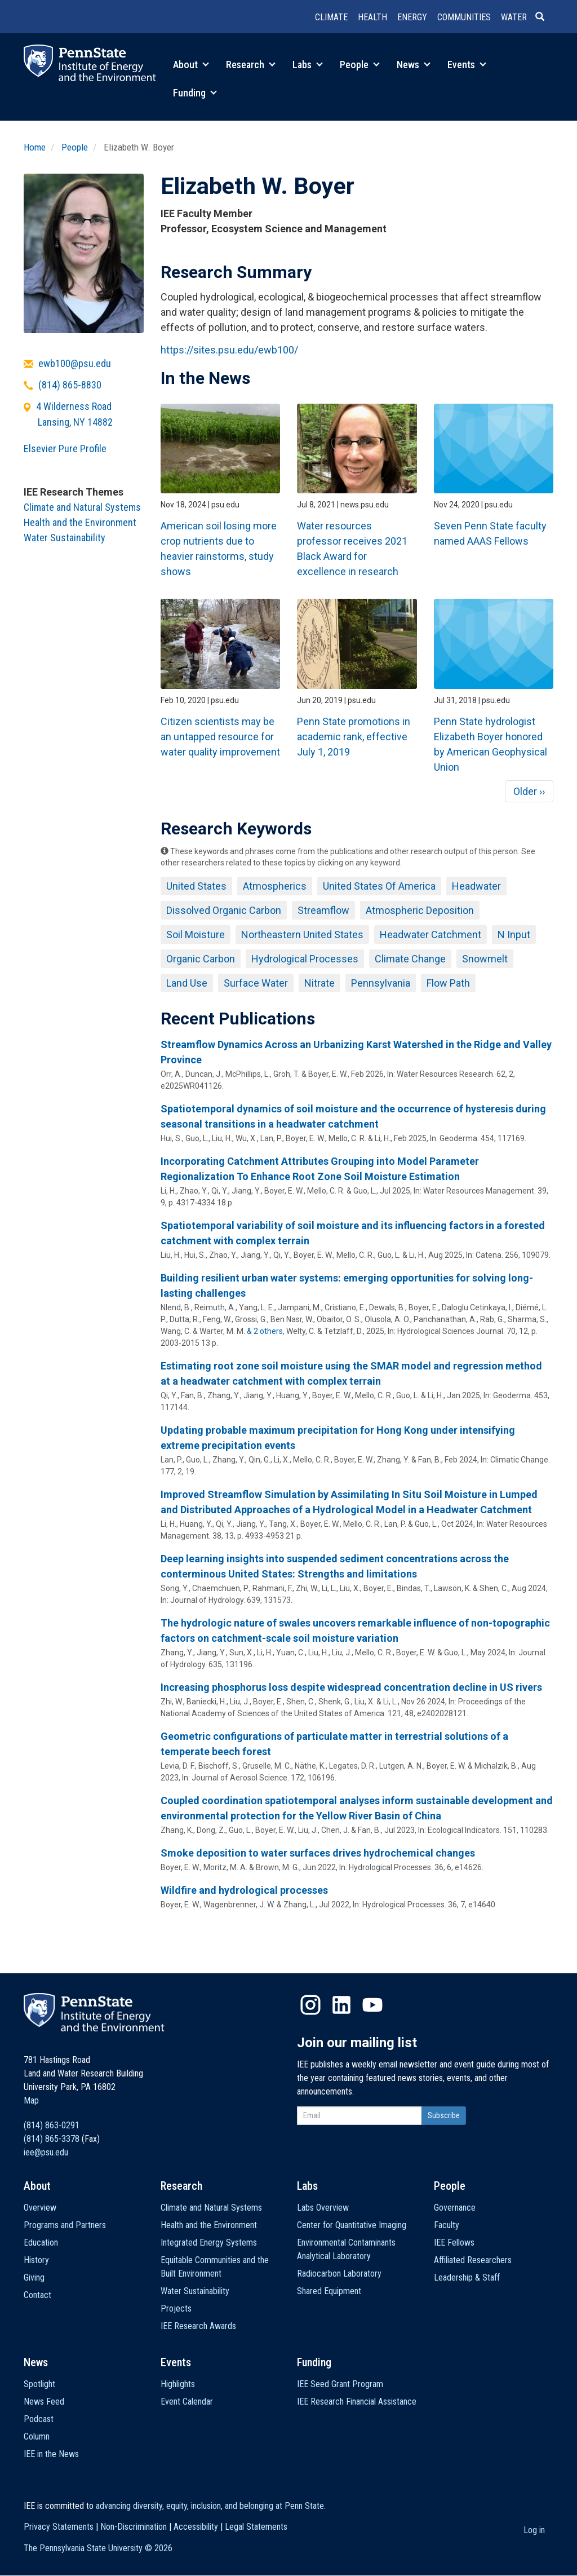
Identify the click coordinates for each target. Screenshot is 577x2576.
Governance (455, 2207)
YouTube (372, 2005)
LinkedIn (341, 2005)
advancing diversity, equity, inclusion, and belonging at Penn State (210, 2505)
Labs (307, 64)
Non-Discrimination (133, 2526)
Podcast (39, 2419)
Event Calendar (187, 2401)
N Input (514, 934)
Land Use (186, 983)
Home (35, 147)
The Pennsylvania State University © (98, 2548)
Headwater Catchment (430, 934)
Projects (176, 2308)
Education (41, 2242)
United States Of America (379, 886)
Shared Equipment (329, 2291)
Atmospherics (275, 886)
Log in (534, 2530)
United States (196, 886)
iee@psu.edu (46, 2152)
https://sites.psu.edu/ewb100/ (229, 350)
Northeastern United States (302, 934)
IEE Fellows (454, 2242)
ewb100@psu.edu (74, 363)
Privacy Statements (59, 2526)
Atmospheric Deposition (420, 910)
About (191, 64)
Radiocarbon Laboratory (339, 2273)
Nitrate (319, 983)
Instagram (310, 2005)
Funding (195, 93)
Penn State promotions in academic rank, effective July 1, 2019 (353, 736)
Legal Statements (256, 2526)
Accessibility (196, 2526)
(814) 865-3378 (51, 2138)
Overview (40, 2207)
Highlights (178, 2384)
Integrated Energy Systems (209, 2242)
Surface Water (256, 983)
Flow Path (448, 983)
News (413, 64)
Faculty (446, 2225)
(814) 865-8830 (69, 385)
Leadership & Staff (467, 2277)
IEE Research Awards (198, 2326)
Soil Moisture (195, 934)
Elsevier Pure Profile (65, 448)
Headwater (476, 886)
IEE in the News (51, 2454)
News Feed (44, 2401)
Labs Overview (323, 2207)
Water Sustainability (64, 538)
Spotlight (39, 2384)
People (360, 64)
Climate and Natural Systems (82, 507)
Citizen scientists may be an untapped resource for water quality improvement (220, 736)
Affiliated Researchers (473, 2260)
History (36, 2260)
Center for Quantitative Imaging (351, 2225)
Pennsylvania (380, 983)
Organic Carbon (200, 959)
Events (466, 64)
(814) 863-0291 (51, 2125)
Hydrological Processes (304, 959)
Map (31, 2100)
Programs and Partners (65, 2225)
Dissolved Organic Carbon (223, 910)
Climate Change (410, 959)
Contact (37, 2295)
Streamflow (323, 910)
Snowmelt (485, 959)
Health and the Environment (80, 522)
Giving (34, 2277)
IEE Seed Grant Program (340, 2384)
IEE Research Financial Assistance (356, 2401)
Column (37, 2436)
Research (251, 64)
